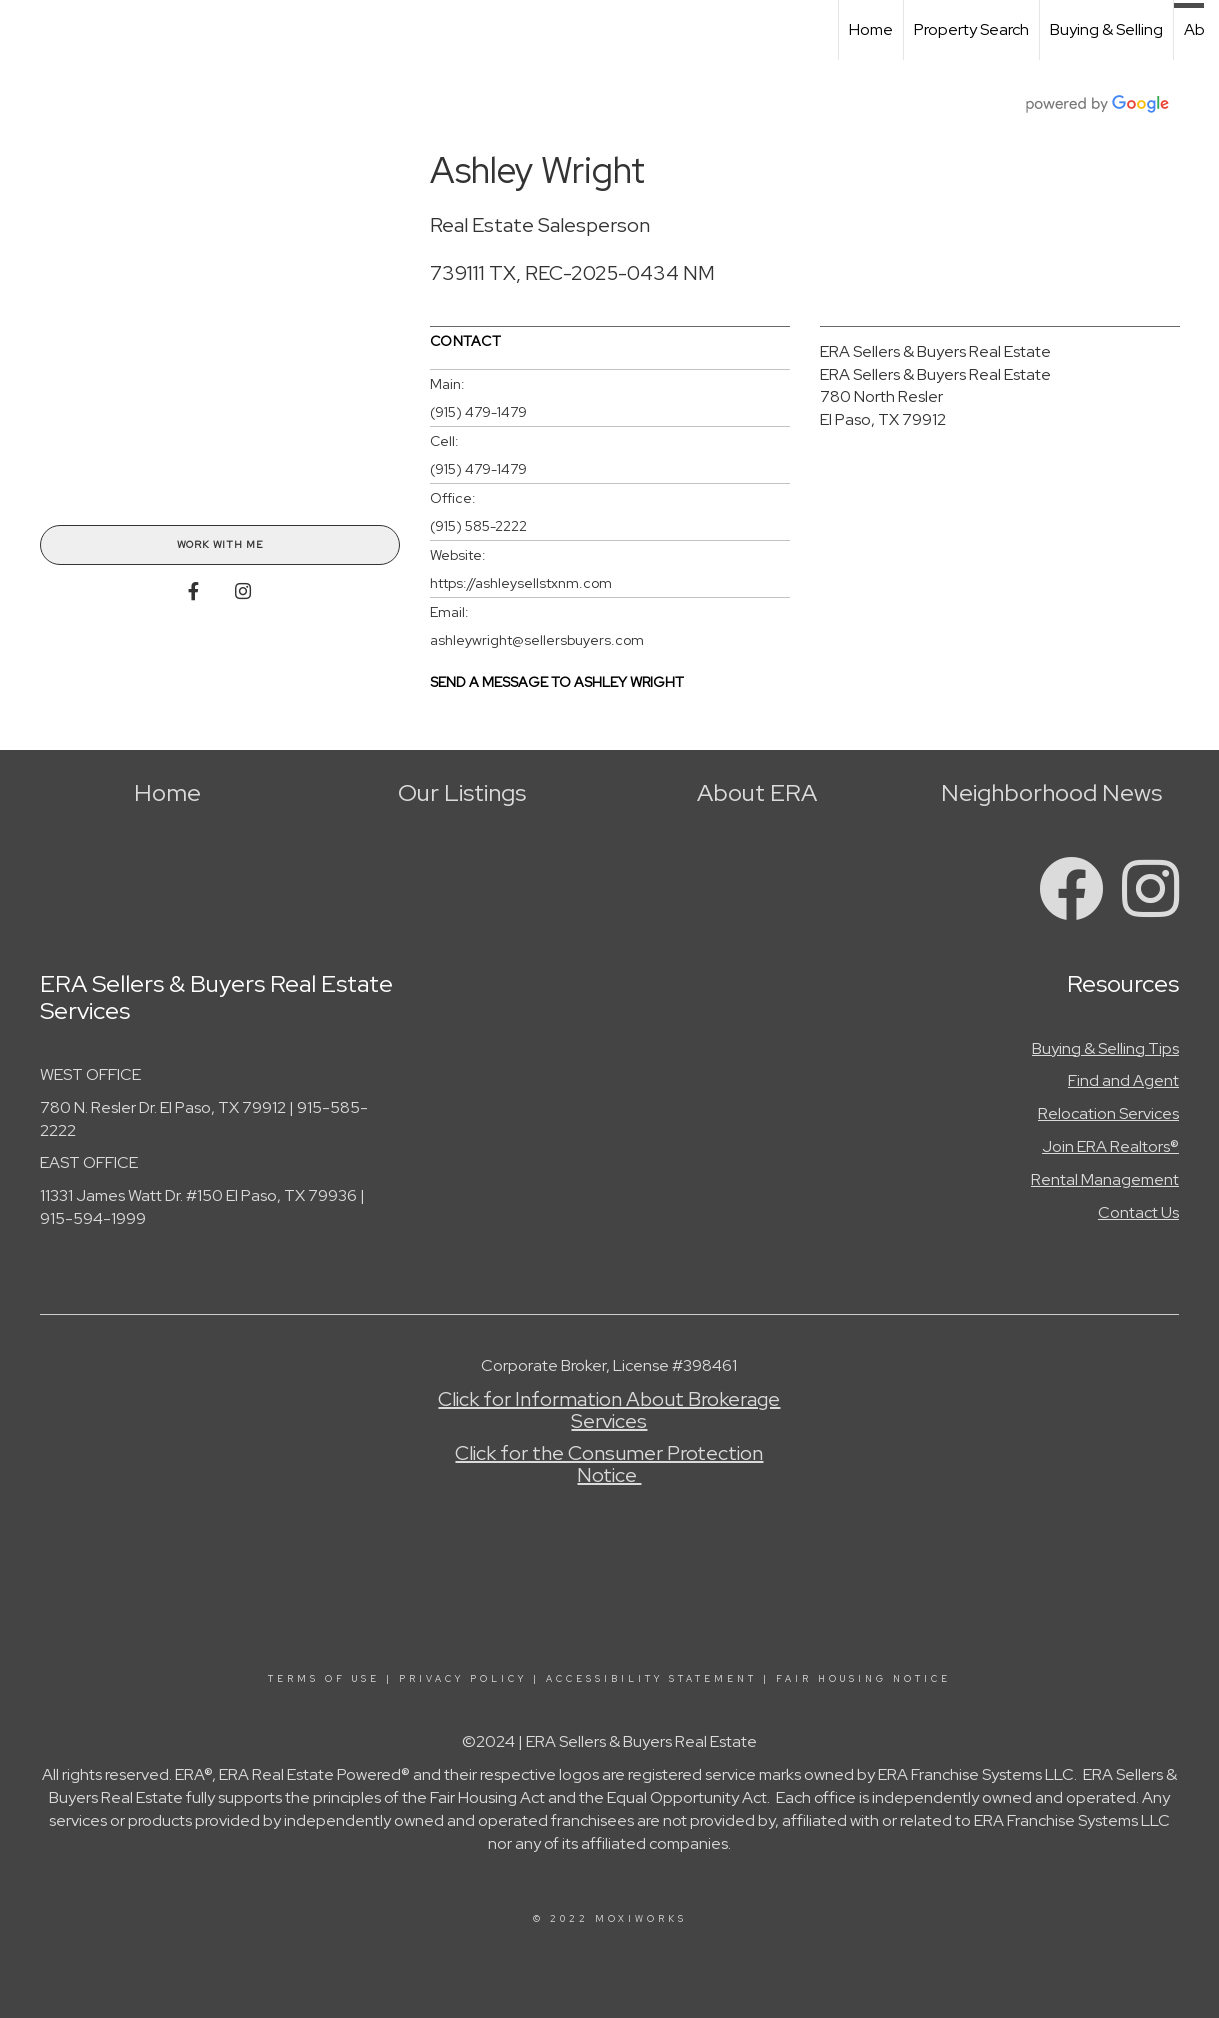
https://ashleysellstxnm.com (521, 583)
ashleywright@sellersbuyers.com (537, 640)
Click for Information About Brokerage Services (609, 1410)
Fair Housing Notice (863, 1679)
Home (871, 29)
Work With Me (220, 544)
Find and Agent (1123, 1080)
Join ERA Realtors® (1110, 1146)
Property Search (971, 29)
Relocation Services (1108, 1113)
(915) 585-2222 (478, 526)
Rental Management (1105, 1179)
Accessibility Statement (651, 1679)
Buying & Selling (1106, 29)
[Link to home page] (25, 30)
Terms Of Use (324, 1679)
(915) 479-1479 (478, 412)
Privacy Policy (463, 1679)
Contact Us (1138, 1212)
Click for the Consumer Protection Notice (609, 1464)
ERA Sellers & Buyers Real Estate (935, 351)
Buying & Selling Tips (1105, 1048)
